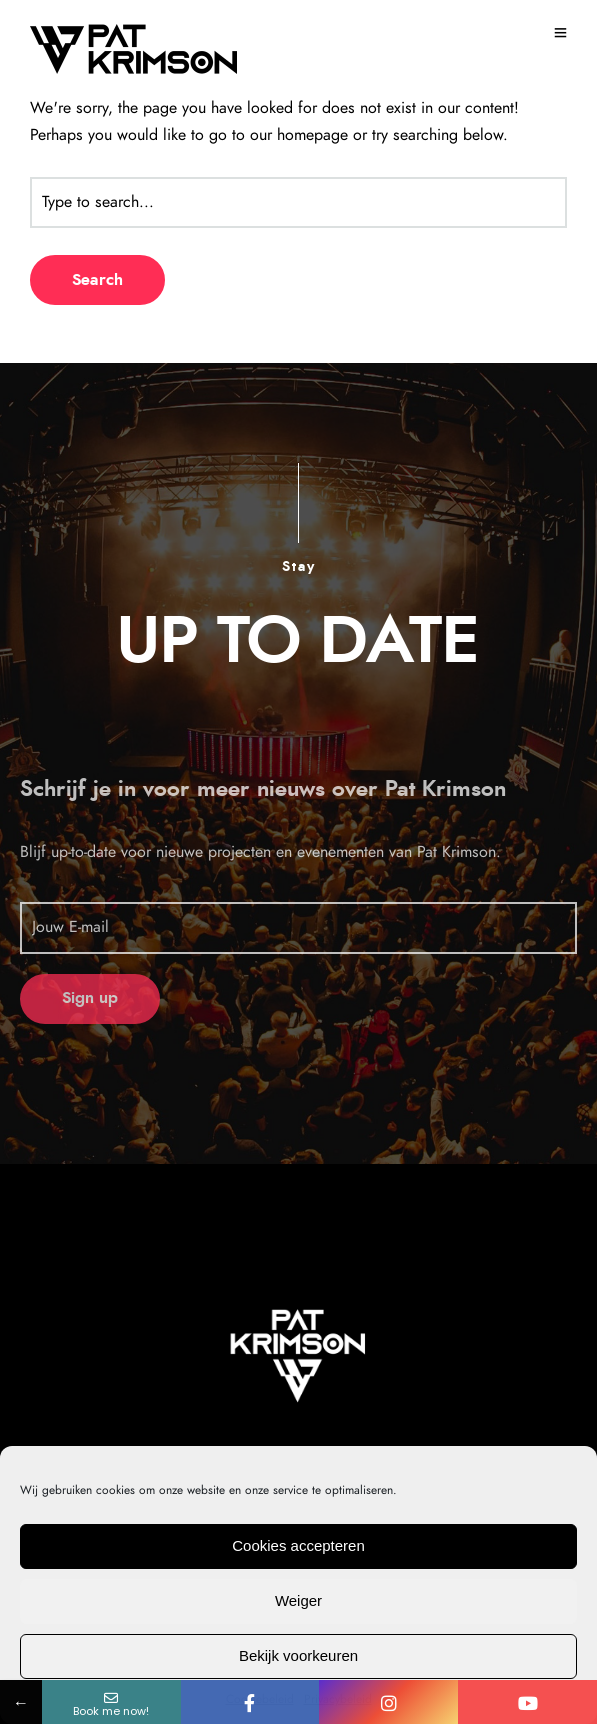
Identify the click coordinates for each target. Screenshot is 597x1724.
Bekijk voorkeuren (298, 1655)
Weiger (298, 1600)
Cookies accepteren (298, 1545)
